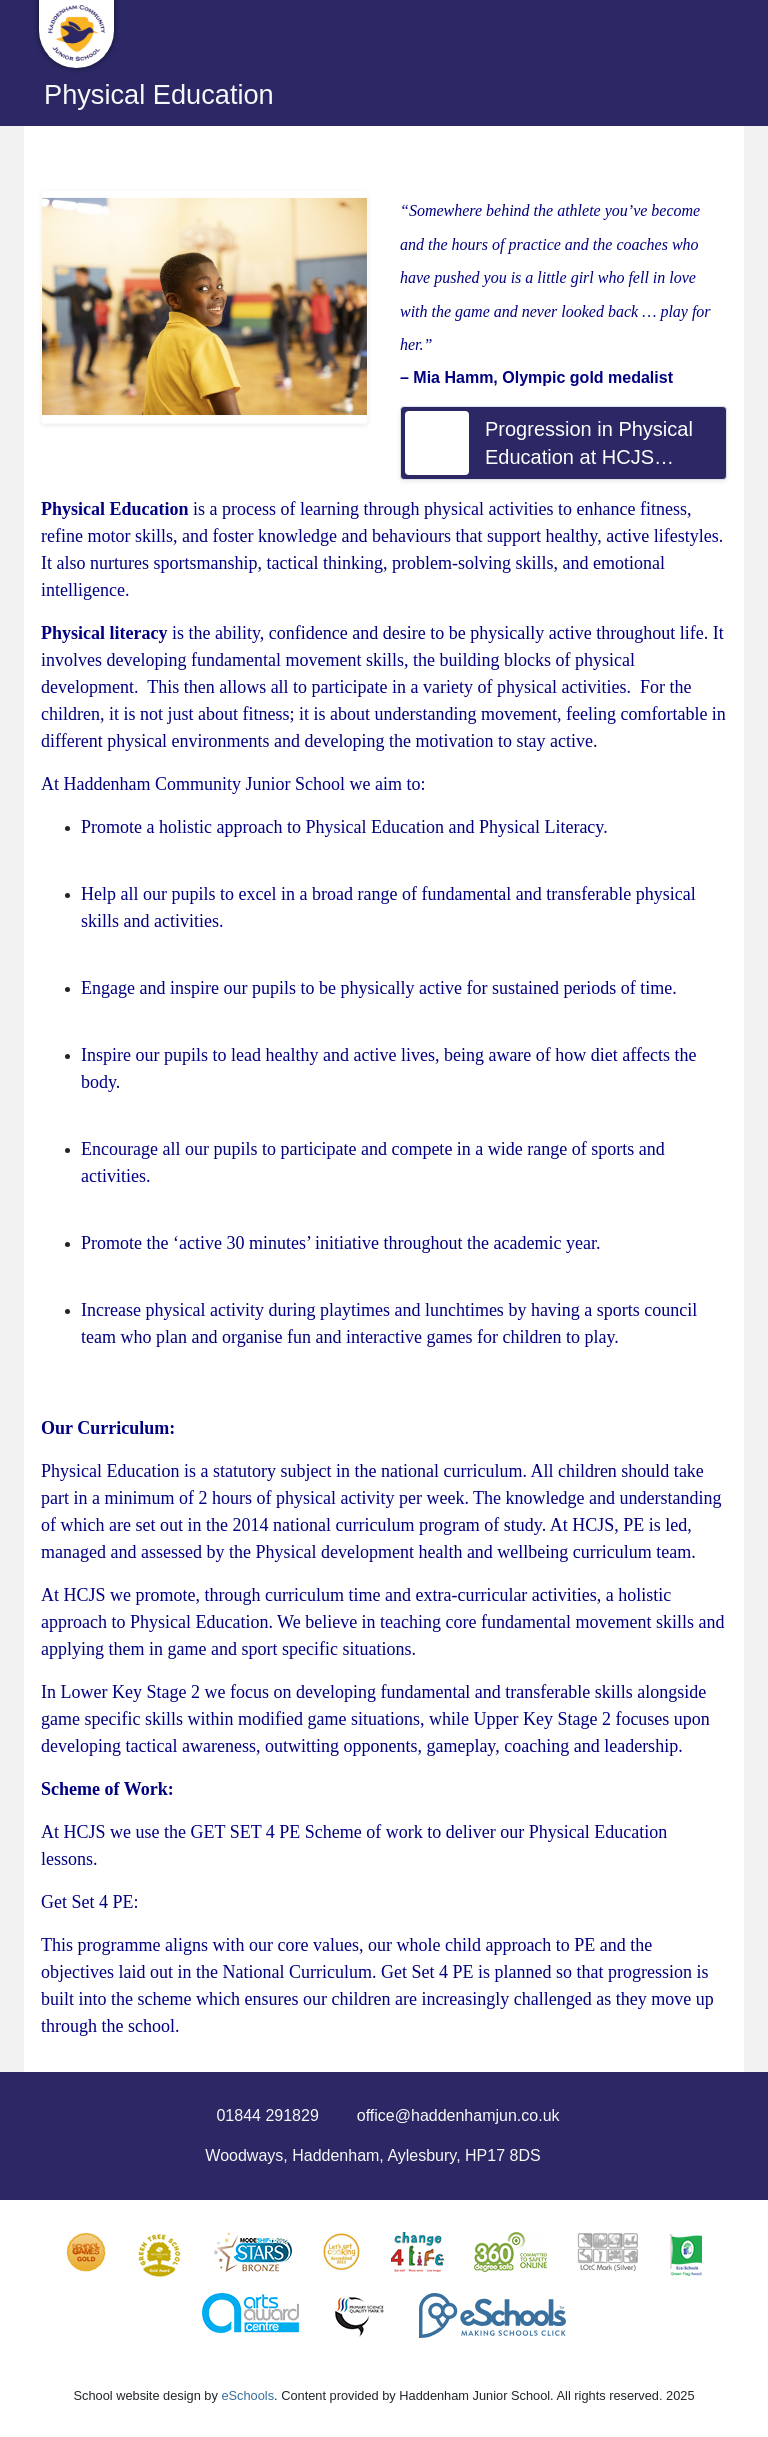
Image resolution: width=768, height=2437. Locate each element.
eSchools (247, 2395)
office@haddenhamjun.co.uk (458, 2115)
